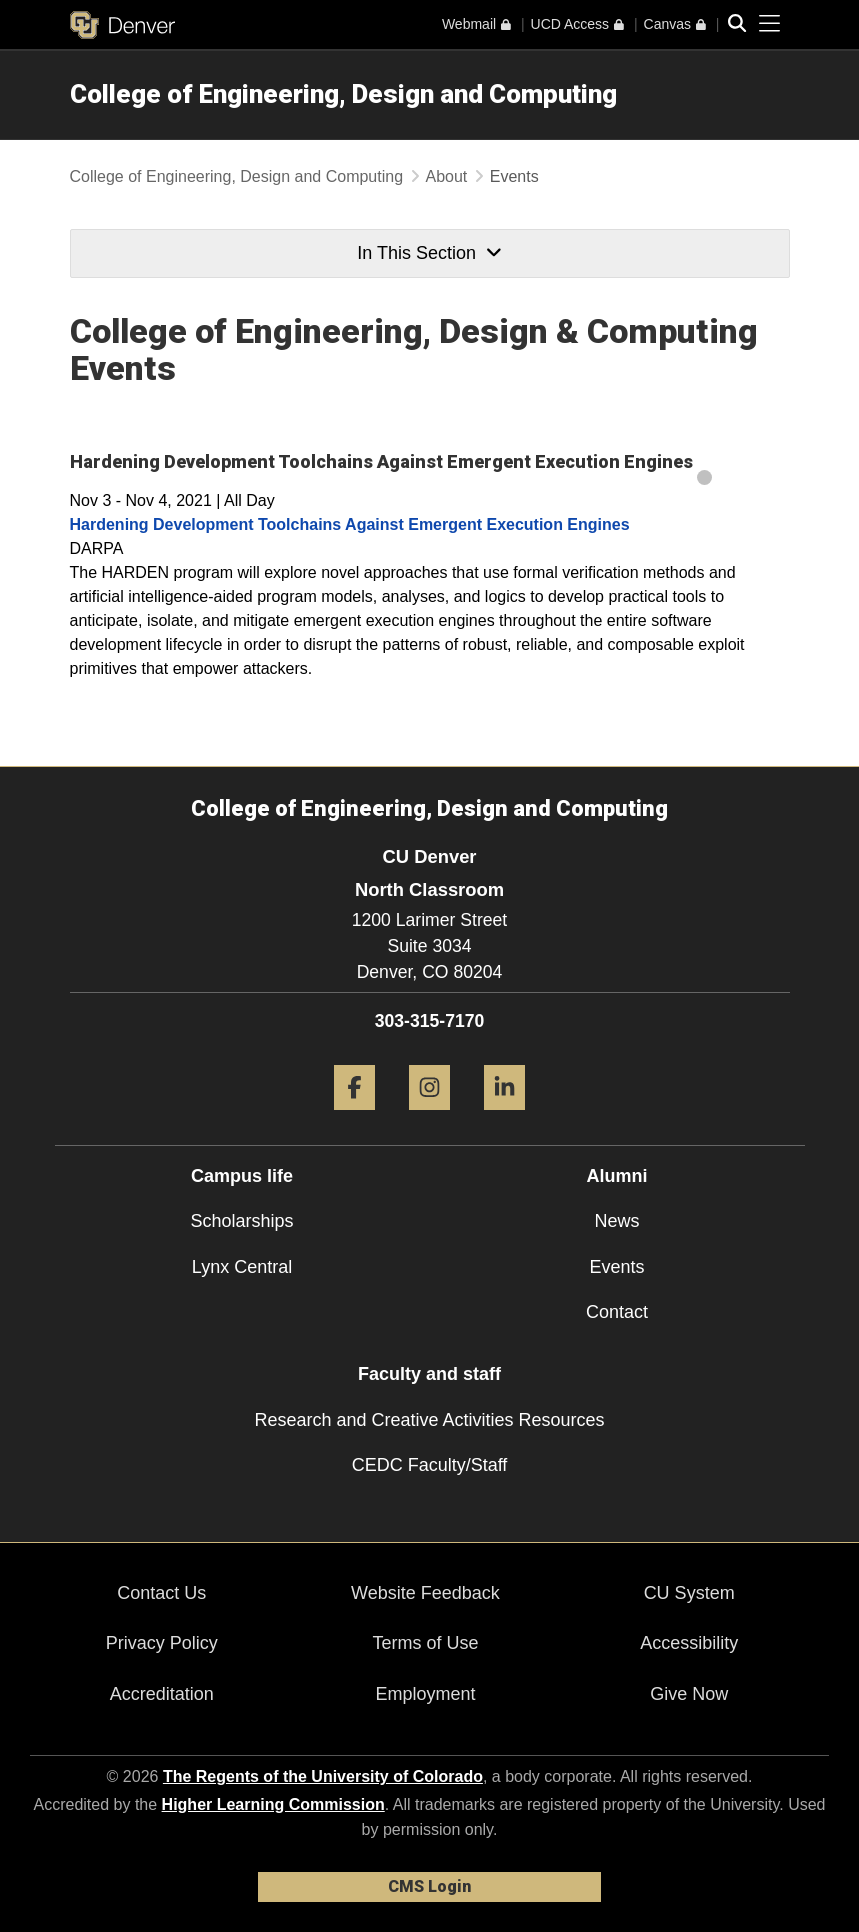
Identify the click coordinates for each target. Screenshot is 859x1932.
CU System (689, 1593)
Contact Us (161, 1593)
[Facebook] (354, 1117)
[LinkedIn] (504, 1117)
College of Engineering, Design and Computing (343, 94)
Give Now (689, 1694)
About (447, 176)
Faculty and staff (429, 1374)
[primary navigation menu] (770, 24)
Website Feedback (425, 1593)
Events (616, 1267)
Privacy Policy (162, 1643)
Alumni (617, 1176)
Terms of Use (425, 1643)
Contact (617, 1312)
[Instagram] (429, 1117)
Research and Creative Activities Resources (429, 1420)
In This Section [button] (429, 253)
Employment (425, 1694)
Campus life (242, 1176)
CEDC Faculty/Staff (430, 1465)
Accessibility (689, 1643)
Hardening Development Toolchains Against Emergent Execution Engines (350, 524)
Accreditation (162, 1694)
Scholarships (241, 1221)
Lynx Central (242, 1267)
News (616, 1221)
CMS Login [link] (429, 1886)
